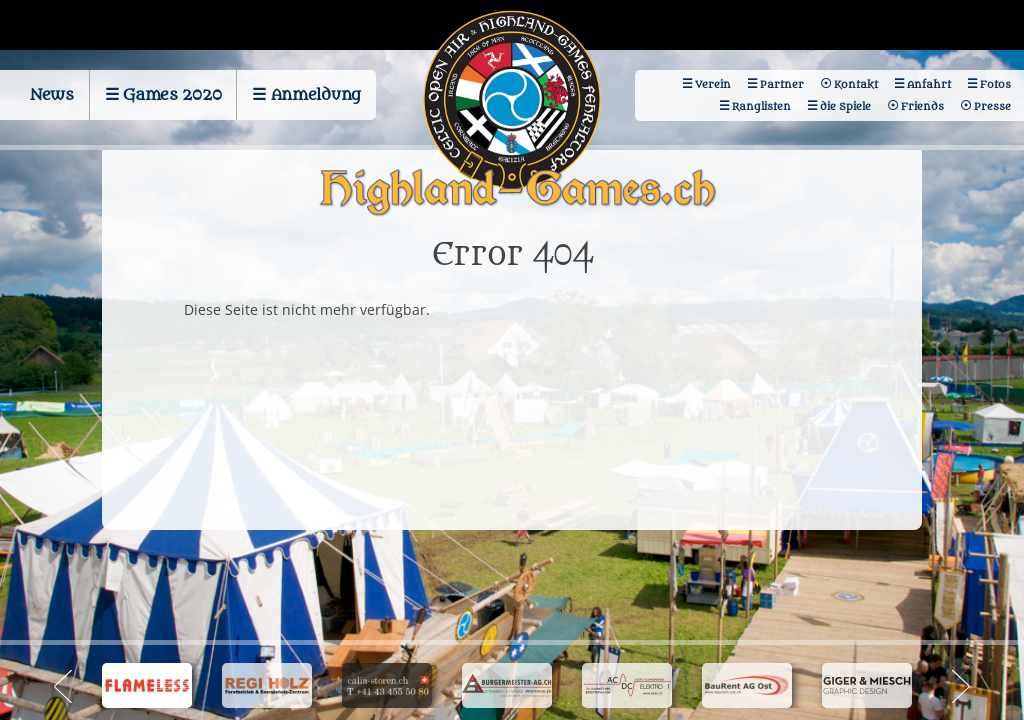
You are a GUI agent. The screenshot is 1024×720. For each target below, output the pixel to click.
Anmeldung (316, 95)
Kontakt (856, 84)
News (52, 95)
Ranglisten (761, 106)
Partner (782, 84)
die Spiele (845, 106)
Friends (922, 106)
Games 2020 (172, 95)
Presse (992, 106)
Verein (713, 84)
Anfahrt (929, 84)
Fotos (995, 84)
